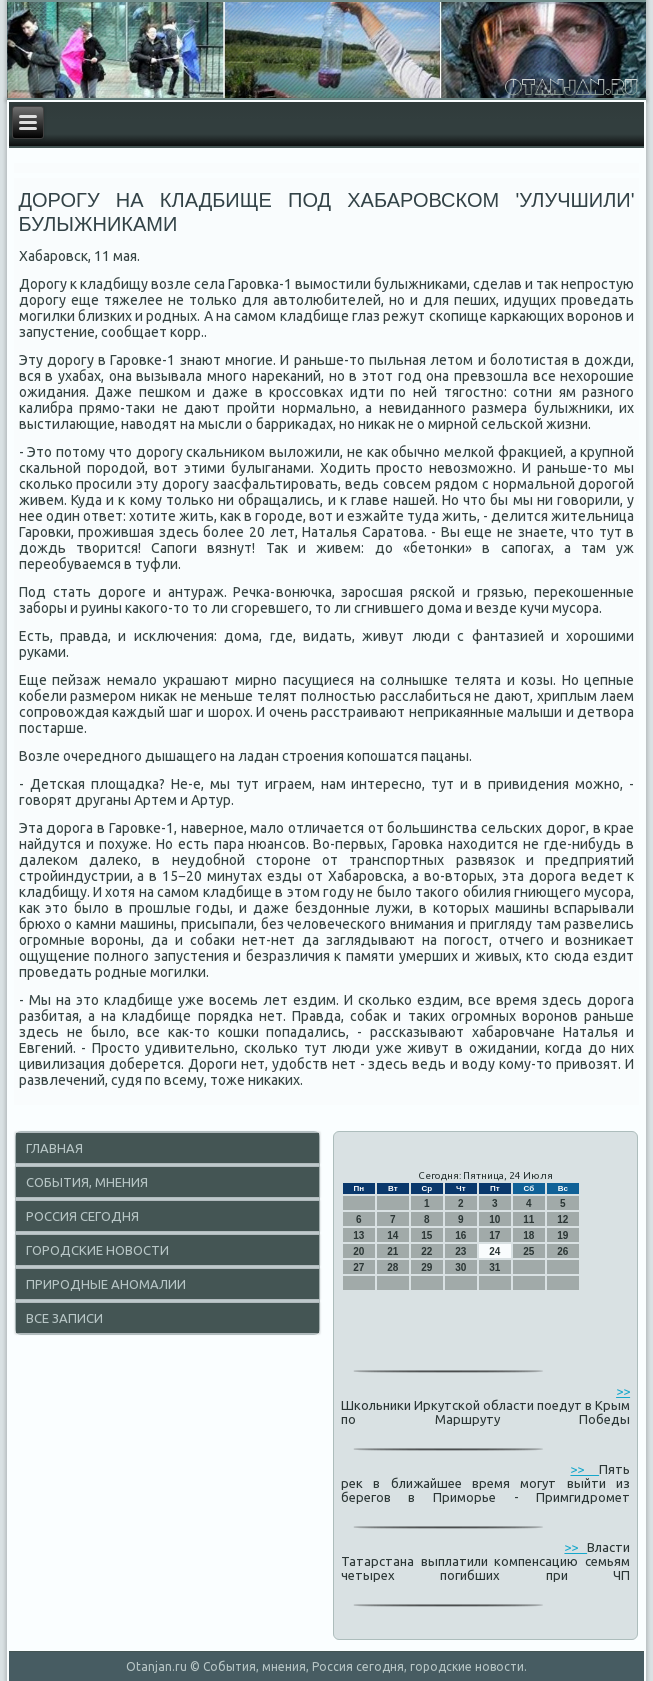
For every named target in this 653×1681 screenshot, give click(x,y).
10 (494, 1219)
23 (460, 1251)
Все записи (64, 1318)
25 (528, 1251)
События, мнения (87, 1182)
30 (460, 1267)
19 (562, 1235)
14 (392, 1235)
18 (528, 1235)
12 (562, 1219)
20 (358, 1251)
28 (392, 1267)
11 (528, 1219)
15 (426, 1235)
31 (494, 1267)
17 (494, 1235)
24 (494, 1251)
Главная (54, 1148)
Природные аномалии (106, 1284)
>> (623, 1391)
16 (460, 1235)
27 (358, 1267)
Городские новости (97, 1250)
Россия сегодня (82, 1216)
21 (392, 1251)
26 (562, 1251)
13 (358, 1235)
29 (426, 1267)
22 (426, 1251)
